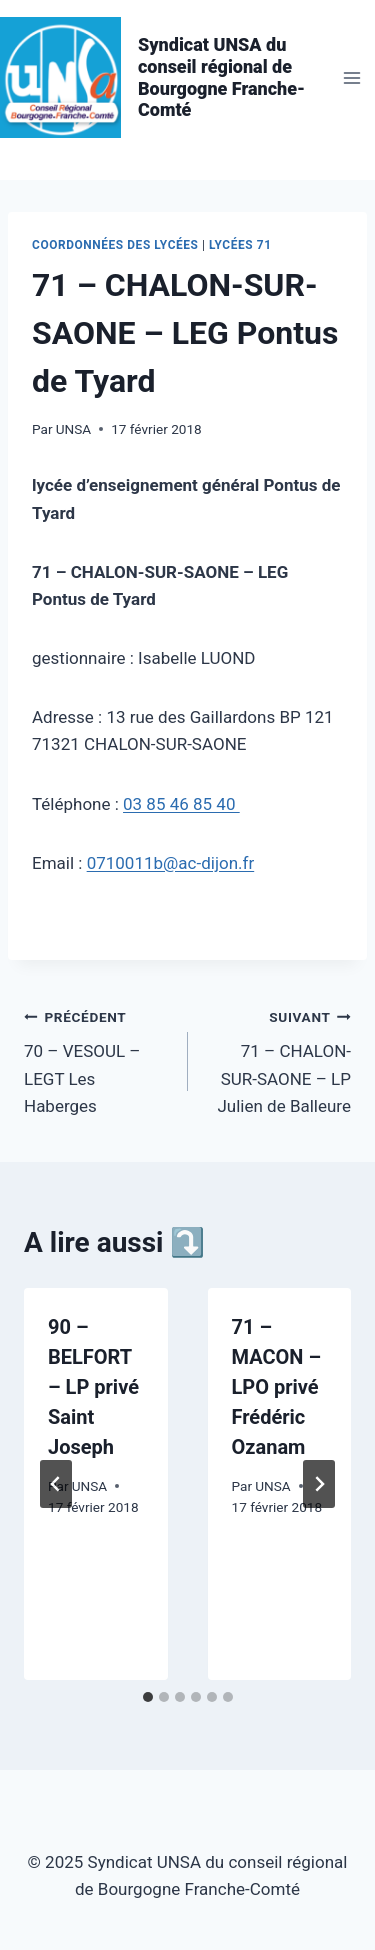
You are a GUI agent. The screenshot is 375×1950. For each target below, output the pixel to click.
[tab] (148, 1697)
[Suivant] (319, 1484)
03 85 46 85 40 (181, 804)
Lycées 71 (240, 245)
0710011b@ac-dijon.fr (171, 863)
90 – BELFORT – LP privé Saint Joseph (93, 1387)
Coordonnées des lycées (115, 245)
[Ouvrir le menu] (351, 77)
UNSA (73, 429)
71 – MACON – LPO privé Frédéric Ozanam (277, 1387)
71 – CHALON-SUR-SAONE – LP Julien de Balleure (278, 1059)
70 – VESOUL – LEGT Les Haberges (97, 1059)
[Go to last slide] (56, 1484)
